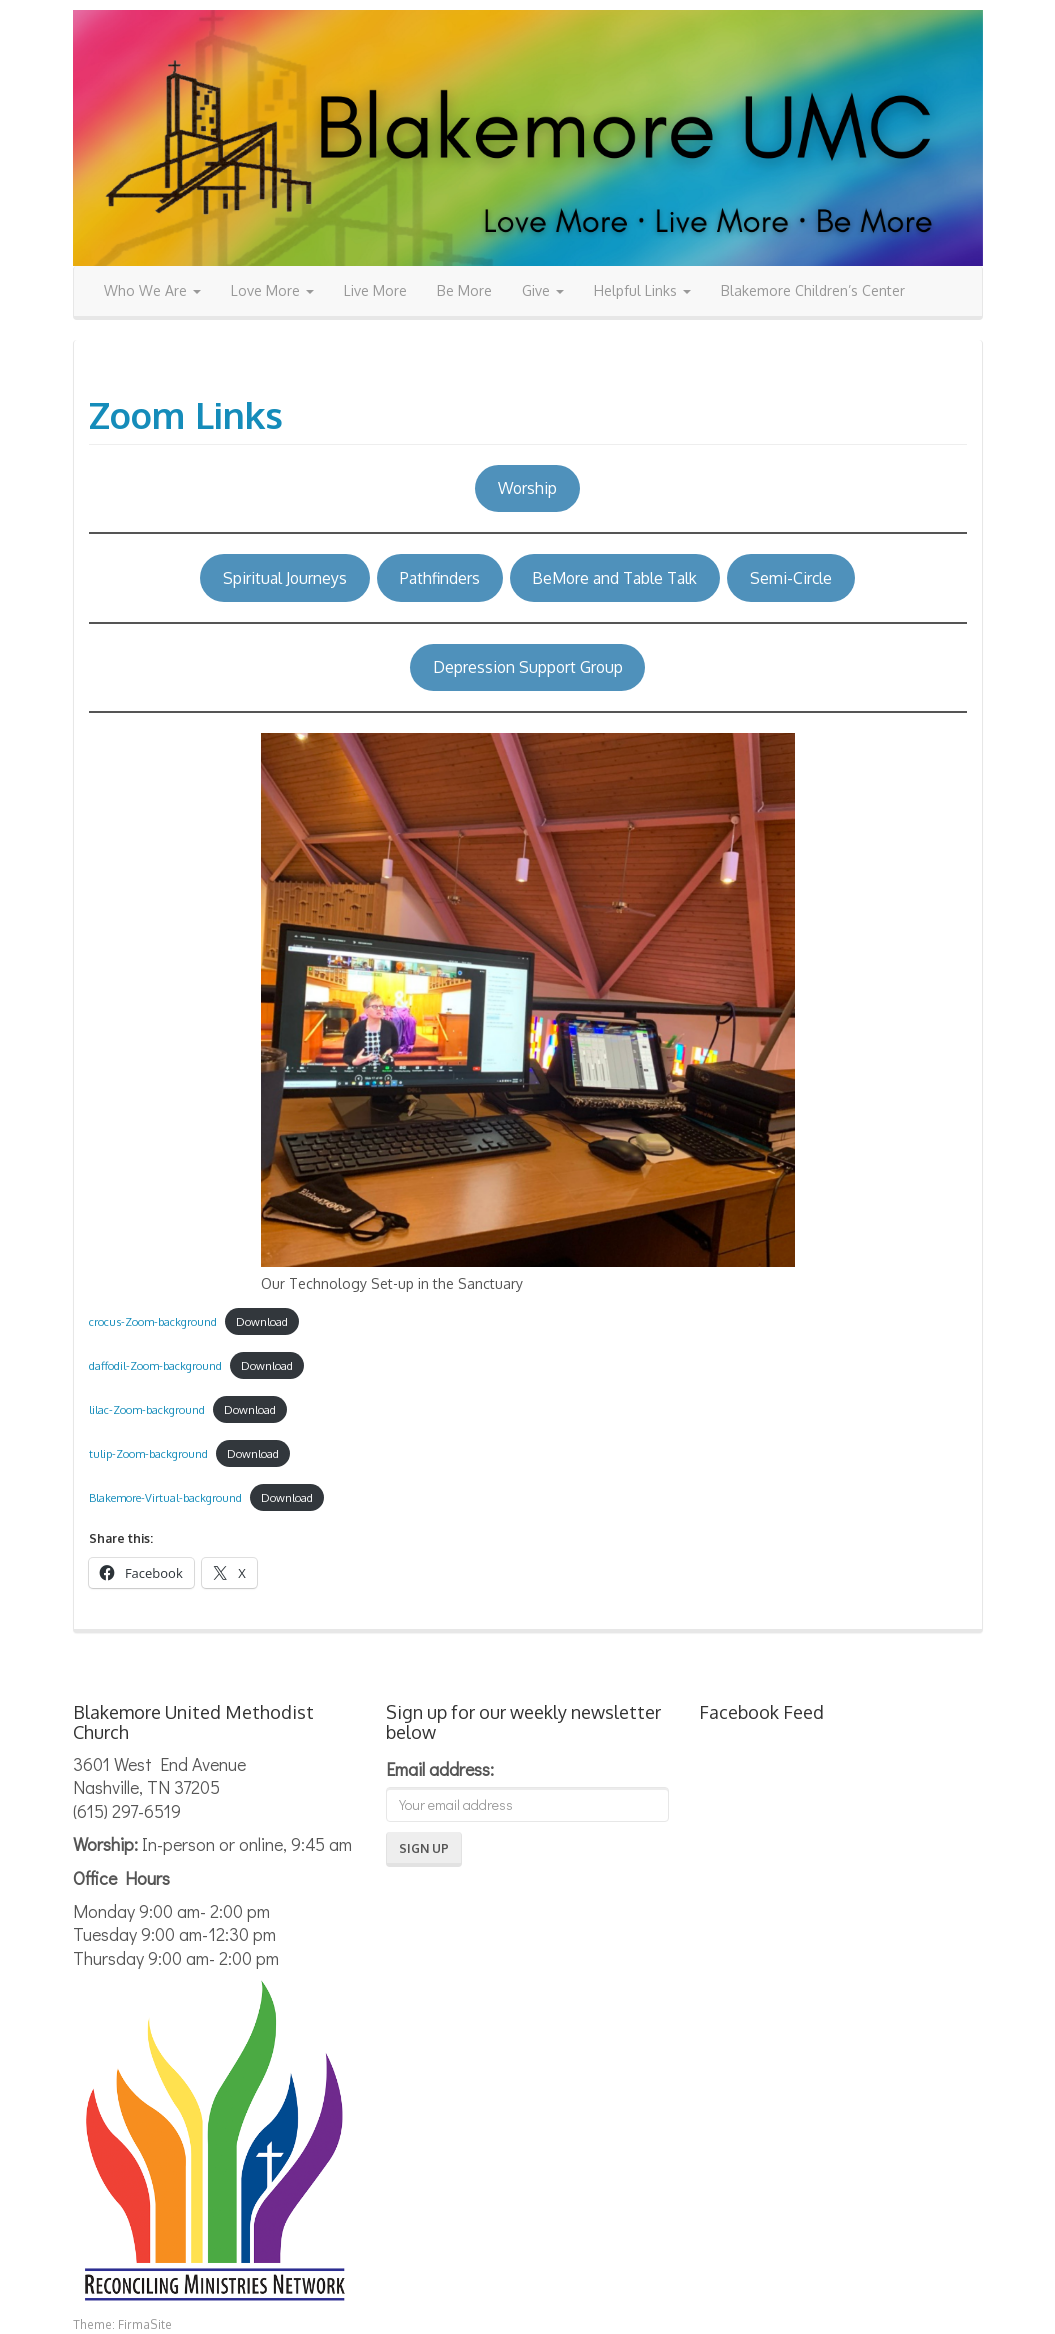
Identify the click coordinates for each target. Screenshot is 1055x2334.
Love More (272, 290)
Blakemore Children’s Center (813, 290)
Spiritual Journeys (285, 578)
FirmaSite (145, 2324)
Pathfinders (440, 578)
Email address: (440, 1769)
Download (262, 1321)
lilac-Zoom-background (147, 1409)
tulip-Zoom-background (148, 1453)
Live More (375, 290)
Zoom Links (186, 414)
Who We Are (152, 290)
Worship (527, 488)
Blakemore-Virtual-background (165, 1497)
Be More (464, 290)
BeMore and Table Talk (614, 578)
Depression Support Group (528, 667)
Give (543, 290)
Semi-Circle (791, 578)
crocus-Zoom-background (153, 1321)
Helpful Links (642, 290)
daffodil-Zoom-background (155, 1365)
